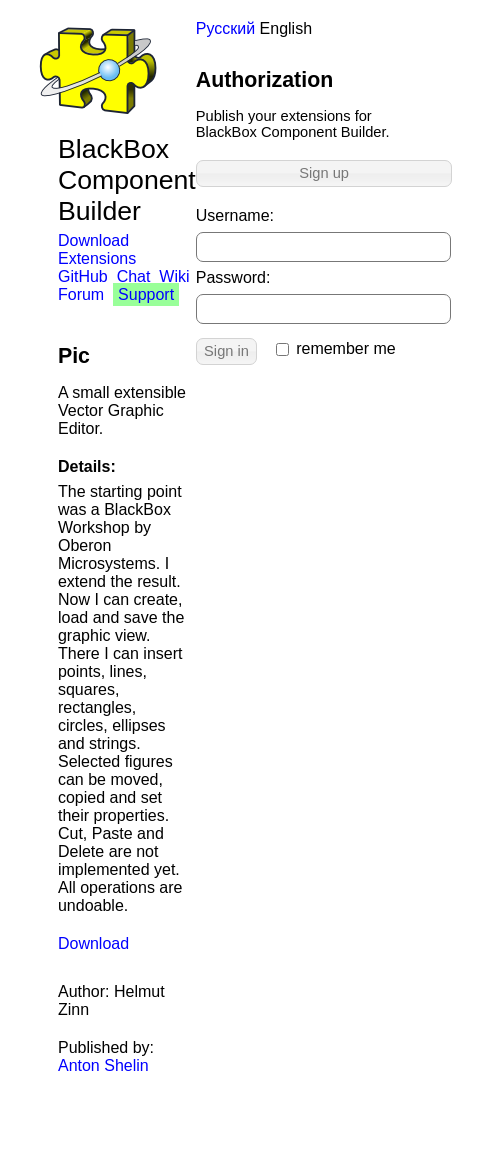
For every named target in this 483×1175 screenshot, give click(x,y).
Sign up (324, 173)
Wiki (174, 276)
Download (93, 240)
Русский (225, 28)
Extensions (97, 258)
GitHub (83, 276)
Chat (134, 276)
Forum (81, 294)
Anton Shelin (103, 1065)
